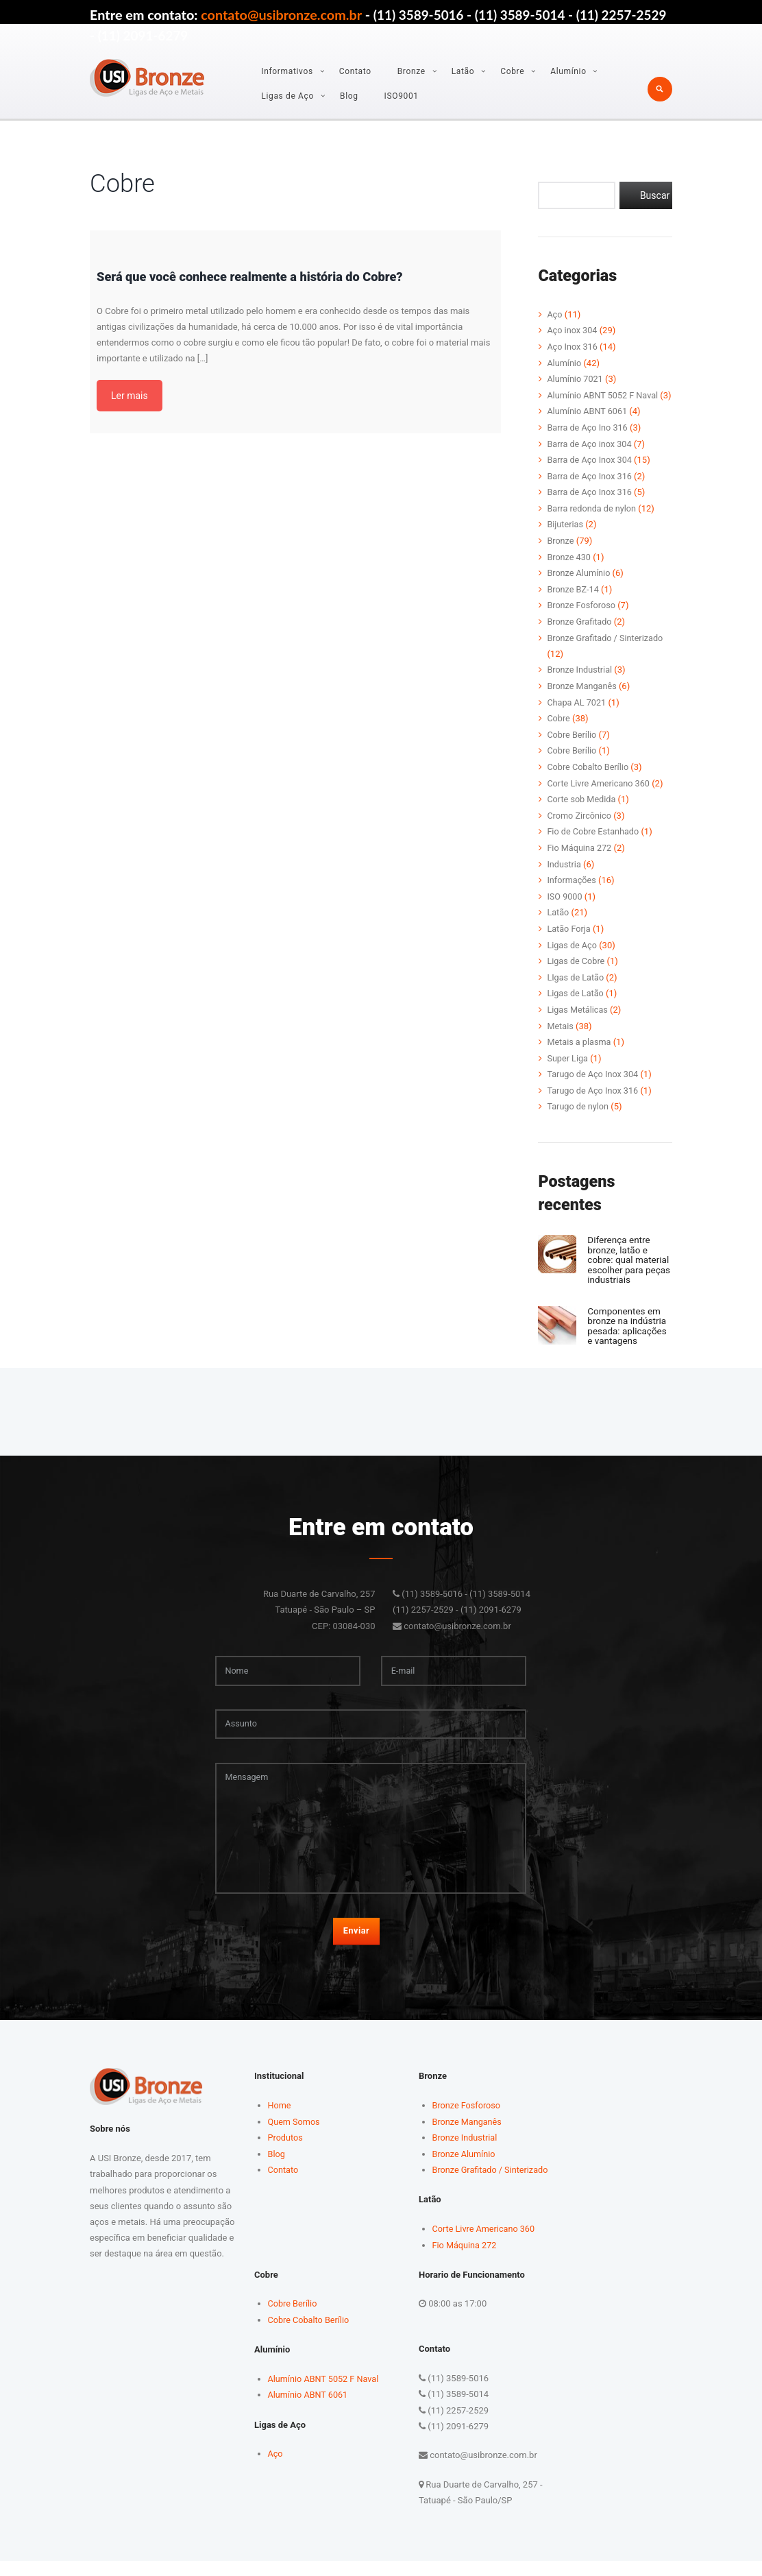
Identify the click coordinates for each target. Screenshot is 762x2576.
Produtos (286, 2154)
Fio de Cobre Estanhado (594, 839)
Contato (355, 71)
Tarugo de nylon (578, 1110)
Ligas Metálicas (578, 1014)
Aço (555, 314)
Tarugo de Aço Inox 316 (594, 1094)
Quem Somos (294, 2137)
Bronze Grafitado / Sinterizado (606, 648)
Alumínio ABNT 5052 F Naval (604, 394)
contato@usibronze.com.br (281, 14)
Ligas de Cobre (576, 966)
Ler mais (129, 395)
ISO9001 (401, 96)
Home (280, 2122)
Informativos (286, 71)
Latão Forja (569, 935)
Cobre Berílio (572, 743)
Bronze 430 (569, 569)
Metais (560, 1030)
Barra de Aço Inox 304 (590, 473)
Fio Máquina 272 (580, 855)
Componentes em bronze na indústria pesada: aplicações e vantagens (629, 1337)
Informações (572, 887)
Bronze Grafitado (580, 632)
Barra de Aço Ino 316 (588, 441)
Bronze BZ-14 (573, 600)
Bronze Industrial (580, 680)
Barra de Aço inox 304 (590, 458)
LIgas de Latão (576, 982)
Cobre (512, 71)
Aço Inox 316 (573, 346)
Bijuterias (565, 537)
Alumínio (568, 71)
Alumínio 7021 (575, 378)
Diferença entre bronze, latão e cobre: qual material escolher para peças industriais (625, 1267)
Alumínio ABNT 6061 (588, 425)
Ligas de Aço (287, 96)
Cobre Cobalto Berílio (588, 776)
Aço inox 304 (572, 330)
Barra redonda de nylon (592, 521)
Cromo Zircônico (580, 823)
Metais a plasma (580, 1046)
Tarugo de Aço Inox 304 (594, 1078)
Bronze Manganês (582, 696)
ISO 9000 (565, 903)
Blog (349, 96)
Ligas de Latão (576, 999)
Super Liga (568, 1062)
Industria (564, 871)
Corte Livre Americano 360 (599, 791)
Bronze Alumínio (579, 584)
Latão (463, 71)
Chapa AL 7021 (577, 712)
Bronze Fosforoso (582, 617)
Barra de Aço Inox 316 (590, 489)
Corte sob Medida (582, 807)
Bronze (411, 71)
